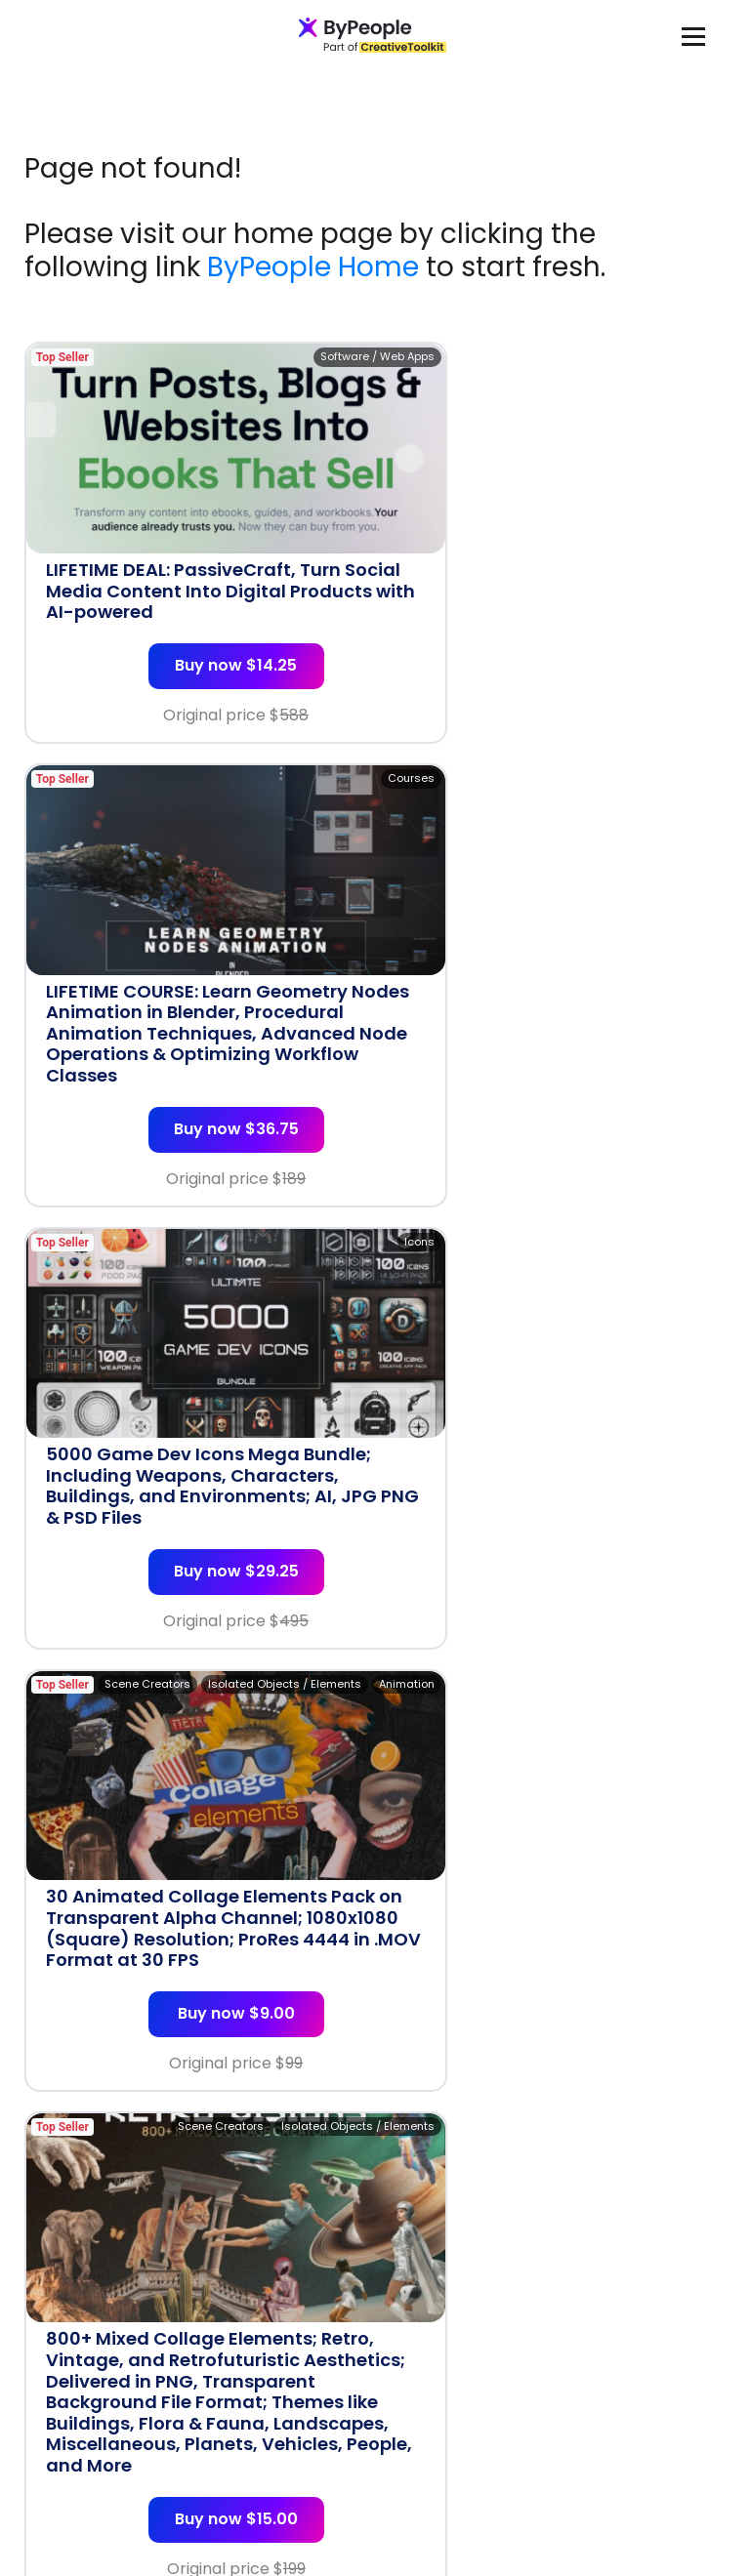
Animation (685, 799)
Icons (337, 799)
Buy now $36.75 (555, 687)
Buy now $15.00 (195, 1616)
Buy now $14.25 (195, 645)
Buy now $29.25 (195, 1109)
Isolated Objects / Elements (563, 799)
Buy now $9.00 (555, 1109)
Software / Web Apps (295, 356)
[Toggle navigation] (693, 35)
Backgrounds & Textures (286, 1729)
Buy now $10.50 (195, 2059)
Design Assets (673, 1222)
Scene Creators (670, 821)
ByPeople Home (313, 267)
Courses (689, 356)
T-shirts (691, 1729)
